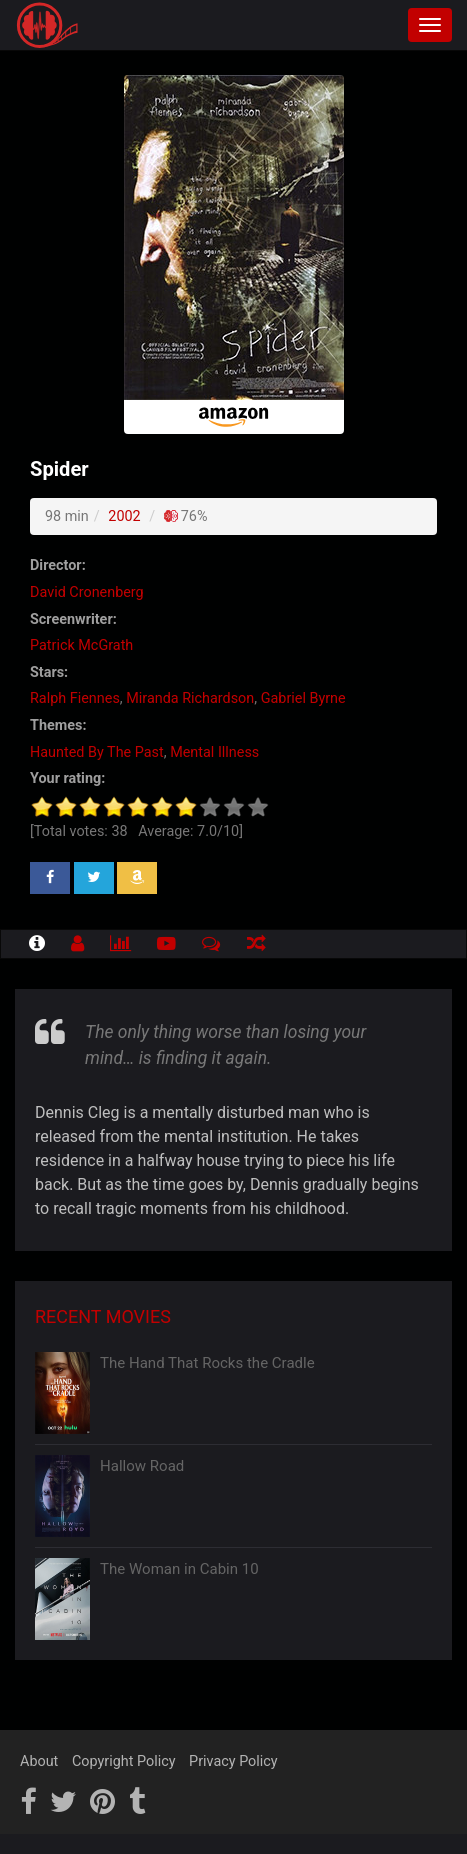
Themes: (58, 725)
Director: (58, 565)
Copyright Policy (124, 1761)
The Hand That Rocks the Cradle (207, 1363)
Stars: (49, 672)
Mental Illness (214, 752)
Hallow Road (142, 1466)
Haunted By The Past (97, 752)
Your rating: (67, 778)
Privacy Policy (233, 1761)
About (39, 1761)
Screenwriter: (73, 619)
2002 (124, 516)
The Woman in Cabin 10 (179, 1569)
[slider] (150, 807)
